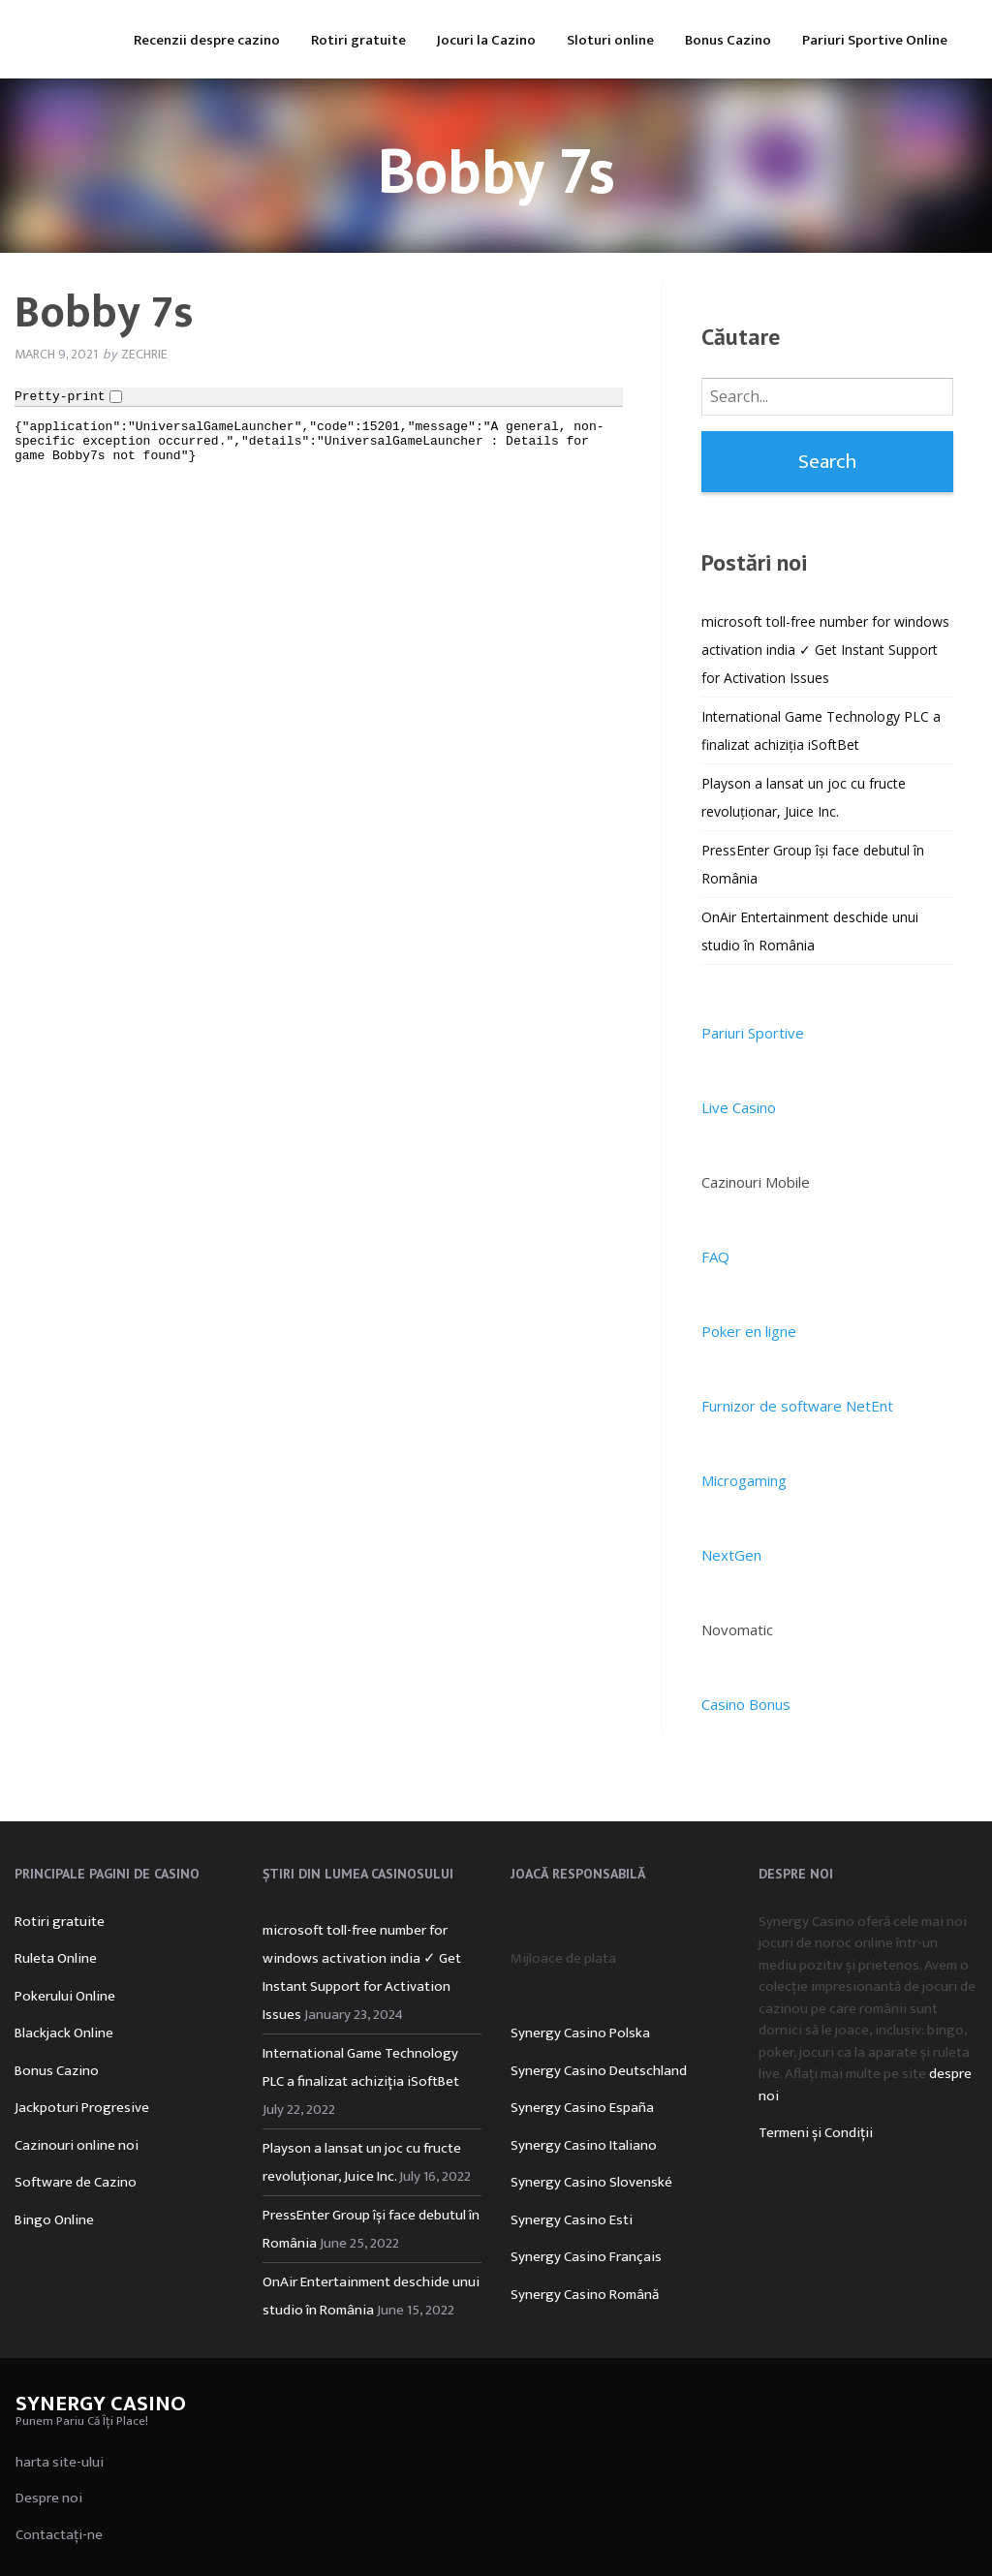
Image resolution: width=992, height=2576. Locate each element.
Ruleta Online (56, 1958)
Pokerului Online (65, 1996)
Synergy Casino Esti (572, 2220)
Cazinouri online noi (77, 2145)
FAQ (715, 1256)
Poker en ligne (748, 1331)
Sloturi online (610, 40)
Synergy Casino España (582, 2107)
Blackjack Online (64, 2033)
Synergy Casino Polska (580, 2033)
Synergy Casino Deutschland (599, 2071)
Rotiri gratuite (358, 40)
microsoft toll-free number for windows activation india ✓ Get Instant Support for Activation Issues (825, 649)
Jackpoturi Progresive (82, 2107)
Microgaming (744, 1480)
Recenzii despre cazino (207, 40)
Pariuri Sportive (752, 1032)
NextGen (731, 1555)
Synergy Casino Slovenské (591, 2182)
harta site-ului (60, 2462)
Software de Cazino (76, 2182)
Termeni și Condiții (816, 2133)
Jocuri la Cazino (486, 40)
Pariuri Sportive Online (874, 40)
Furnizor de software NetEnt (797, 1405)
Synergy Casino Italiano (584, 2145)
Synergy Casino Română (585, 2294)
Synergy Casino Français (586, 2257)
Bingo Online (54, 2220)
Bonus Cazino (728, 40)
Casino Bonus (745, 1704)
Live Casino (738, 1107)
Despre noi (49, 2498)
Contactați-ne (59, 2535)
